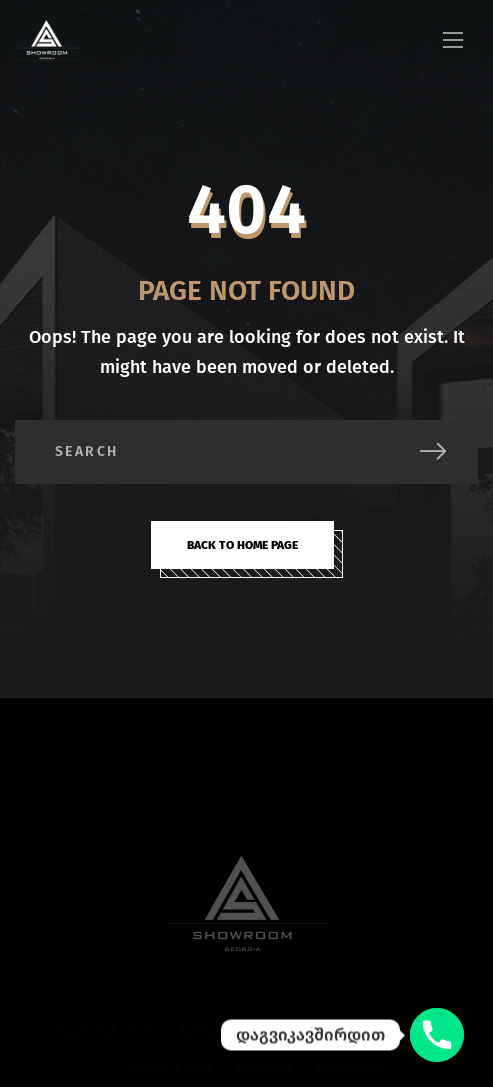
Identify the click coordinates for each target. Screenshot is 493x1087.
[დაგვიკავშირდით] (437, 1035)
